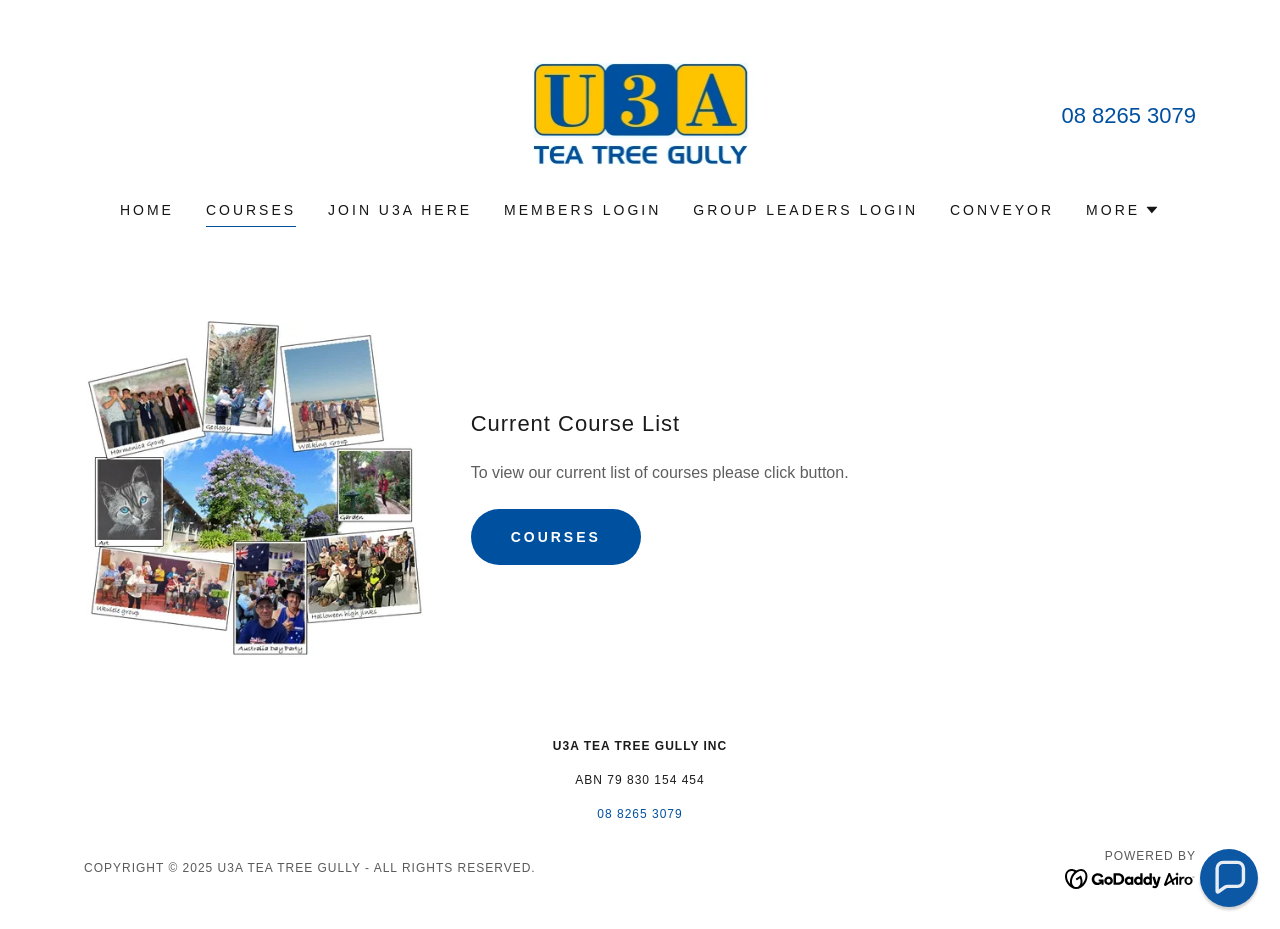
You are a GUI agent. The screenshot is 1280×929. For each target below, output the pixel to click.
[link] (640, 113)
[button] (1123, 210)
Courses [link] (251, 210)
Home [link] (147, 210)
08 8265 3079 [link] (1128, 115)
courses (556, 537)
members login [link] (582, 210)
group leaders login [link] (805, 210)
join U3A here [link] (400, 210)
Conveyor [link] (1002, 210)
